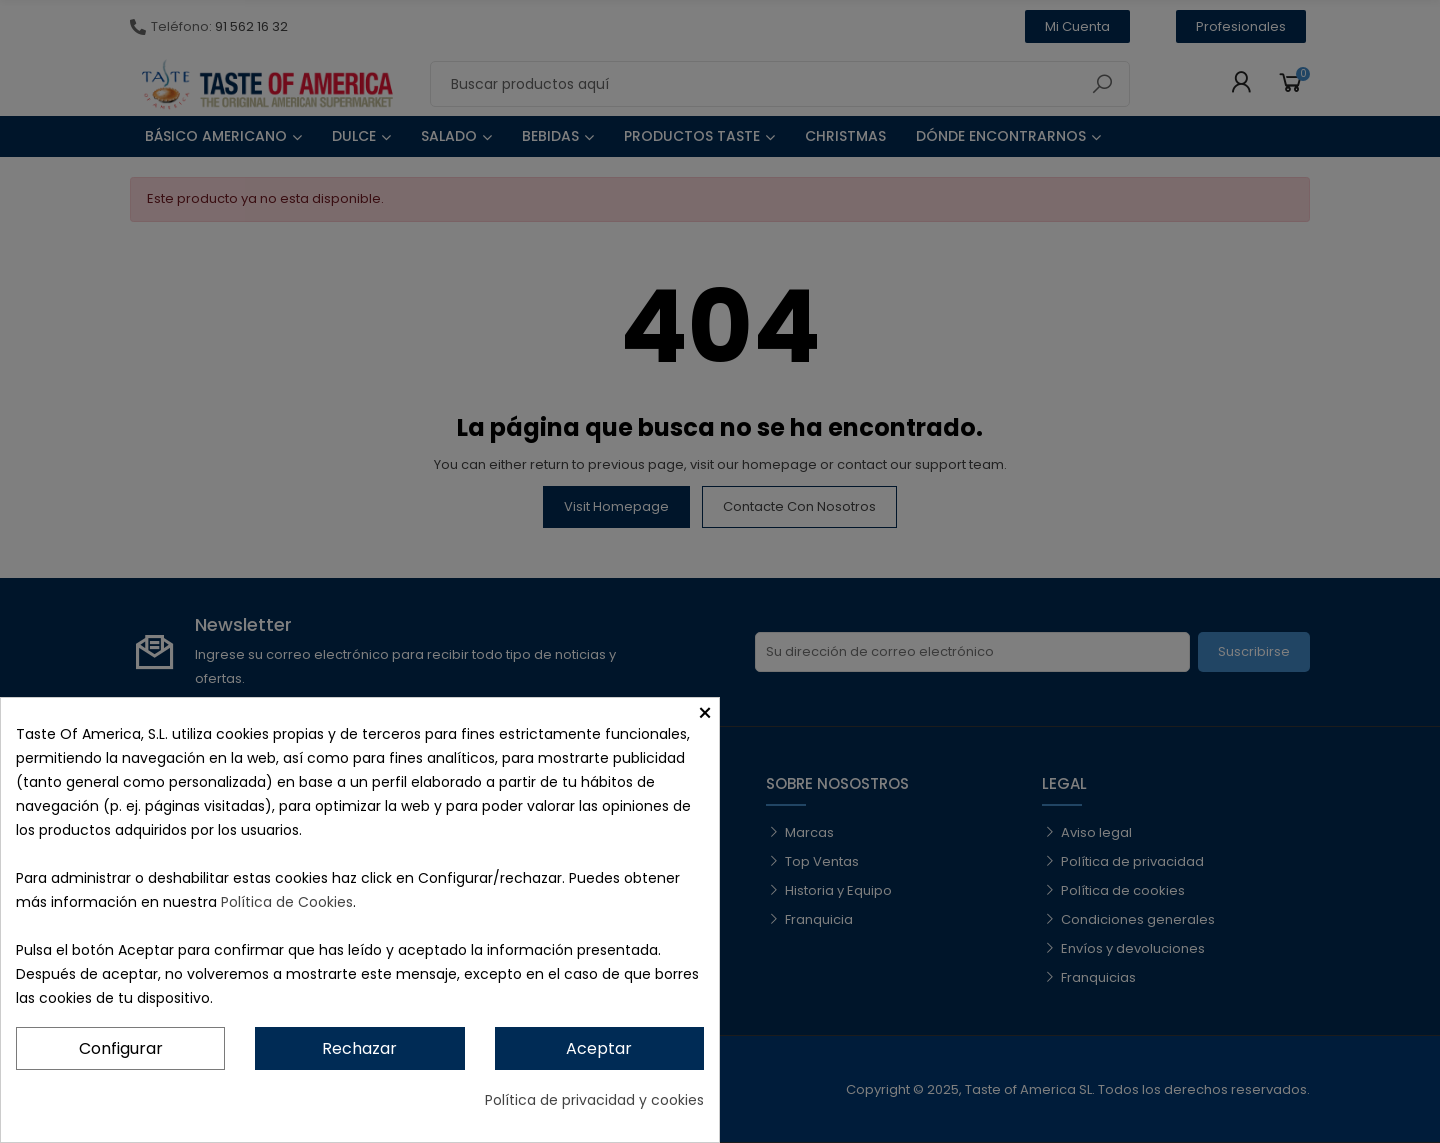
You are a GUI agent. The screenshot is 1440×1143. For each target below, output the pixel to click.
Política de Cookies (287, 902)
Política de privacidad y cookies (594, 1100)
